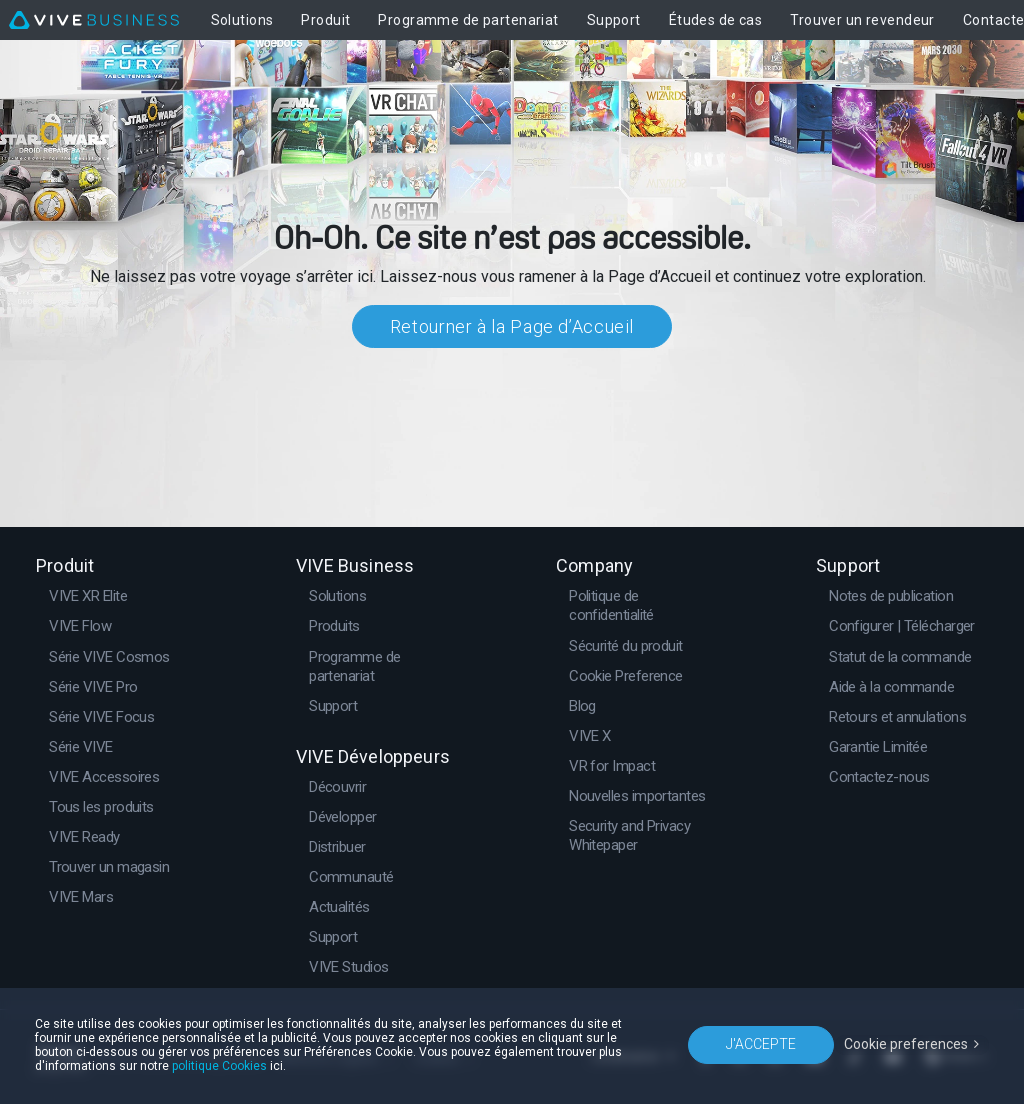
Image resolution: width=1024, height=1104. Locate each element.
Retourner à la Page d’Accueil (512, 326)
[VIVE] (94, 20)
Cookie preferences (906, 1044)
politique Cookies (219, 1066)
